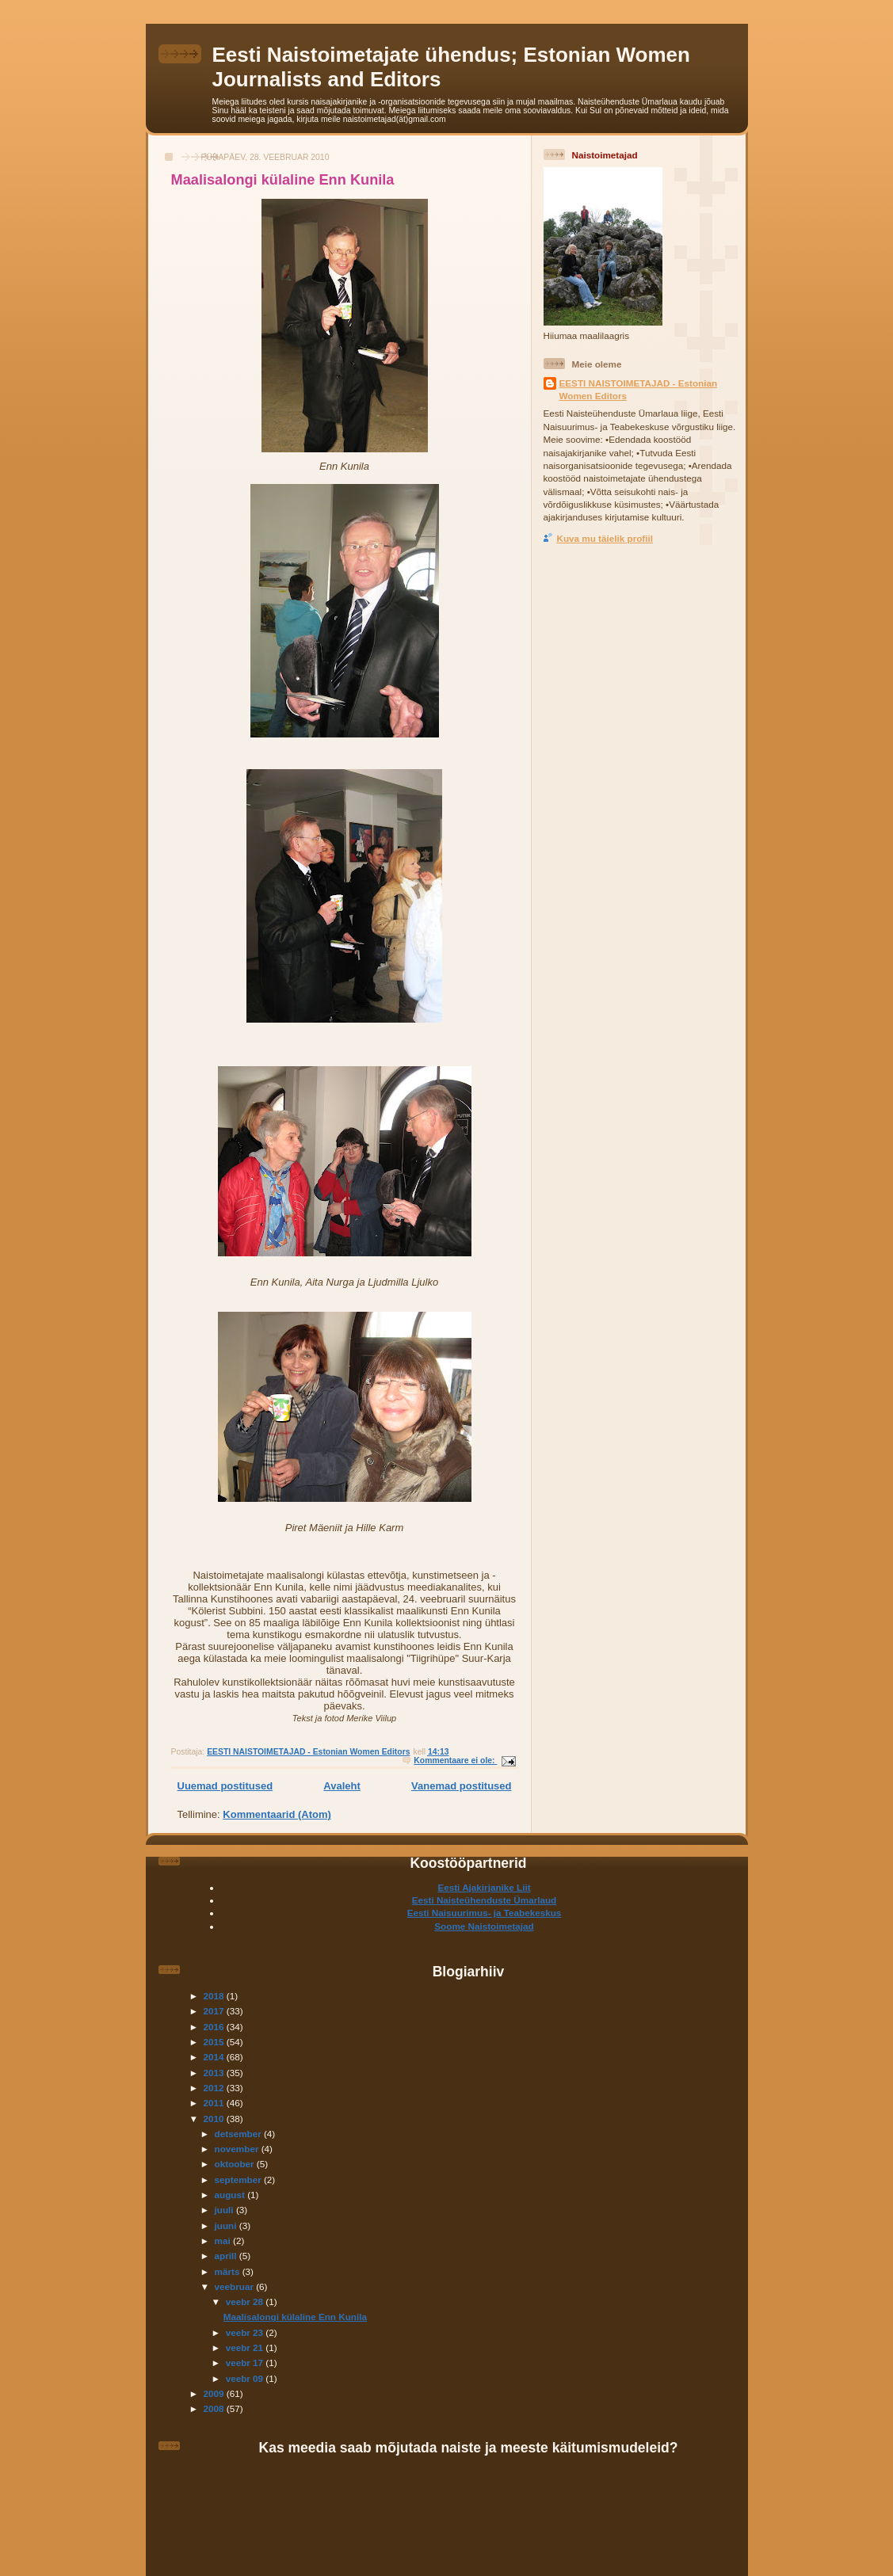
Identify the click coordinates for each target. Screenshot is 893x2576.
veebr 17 (246, 2362)
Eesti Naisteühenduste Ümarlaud (484, 1900)
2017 (215, 2011)
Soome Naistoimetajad (483, 1926)
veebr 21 (246, 2347)
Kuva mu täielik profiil (605, 538)
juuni (227, 2225)
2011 (215, 2103)
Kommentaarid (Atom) (277, 1814)
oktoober (236, 2164)
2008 (215, 2408)
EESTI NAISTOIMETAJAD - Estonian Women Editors (638, 389)
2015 (215, 2042)
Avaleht (341, 1786)
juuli (225, 2209)
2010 (215, 2118)
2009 (215, 2393)
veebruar (236, 2286)
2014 (215, 2057)
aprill (227, 2255)
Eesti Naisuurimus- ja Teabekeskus (484, 1912)
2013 (215, 2072)
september (239, 2179)
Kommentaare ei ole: (455, 1760)
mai (224, 2240)
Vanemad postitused (461, 1786)
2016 (215, 2027)
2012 (215, 2088)
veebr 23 (246, 2332)
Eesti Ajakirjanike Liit (483, 1887)
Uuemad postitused (225, 1786)
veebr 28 (246, 2301)
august (231, 2194)
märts (228, 2271)
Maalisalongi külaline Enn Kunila (283, 180)
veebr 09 (246, 2378)
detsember (239, 2133)
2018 (215, 1996)
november (238, 2148)
